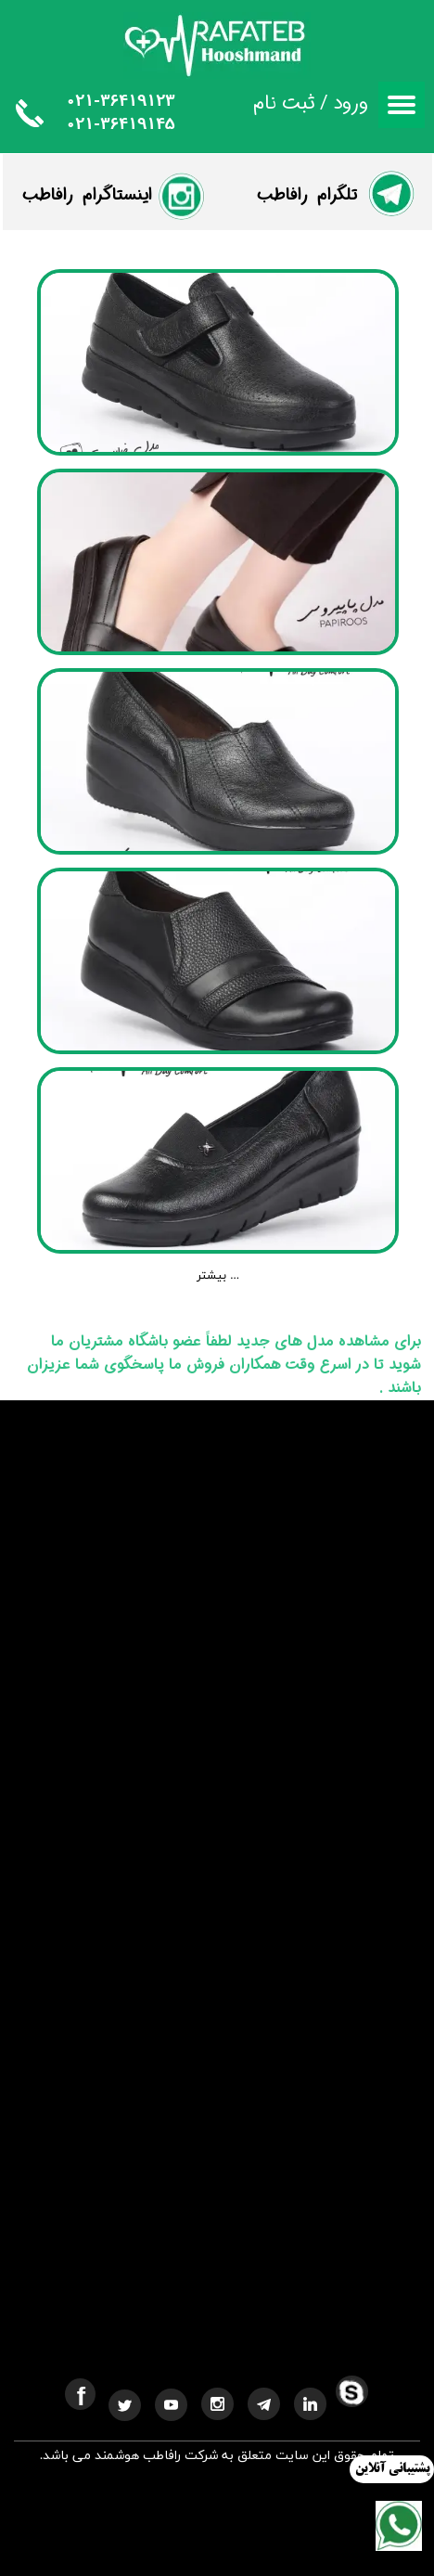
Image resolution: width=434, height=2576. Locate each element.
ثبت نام (284, 103)
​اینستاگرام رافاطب (87, 195)
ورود (350, 103)
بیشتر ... (218, 1276)
